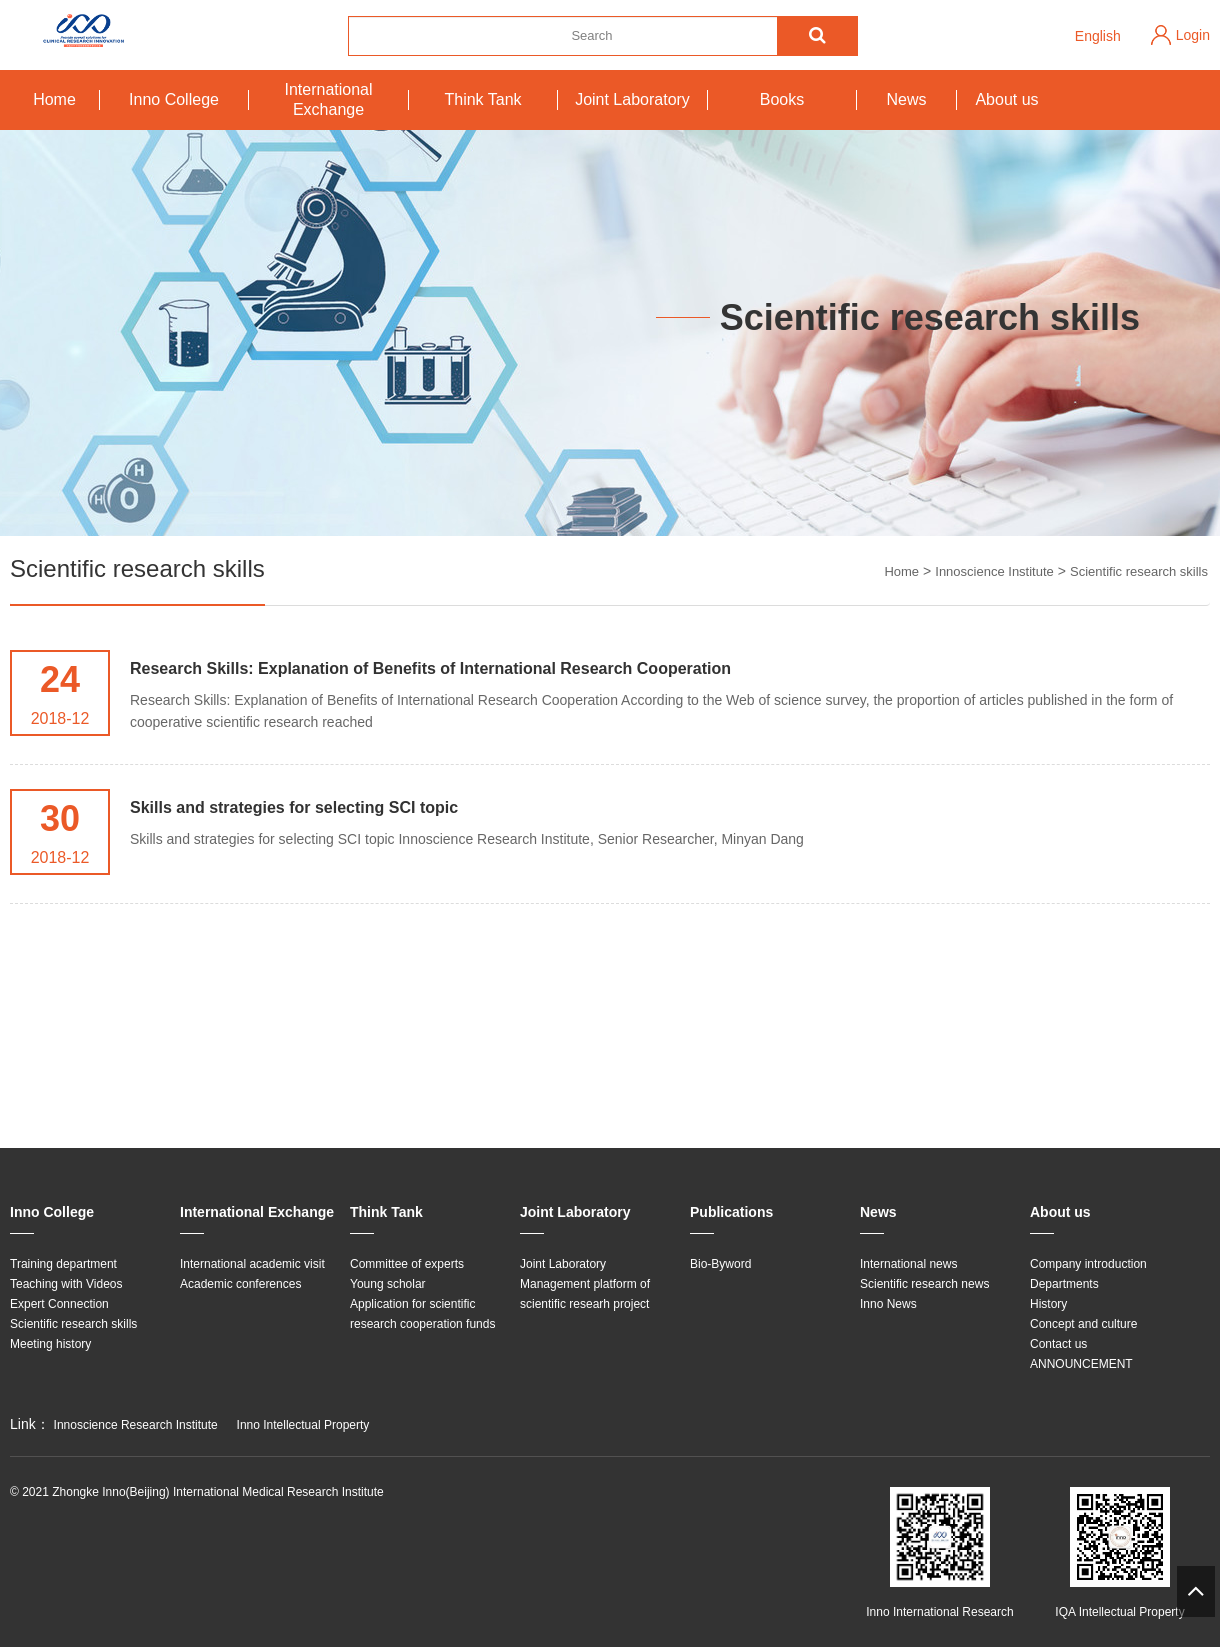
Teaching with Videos (66, 1284)
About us (1006, 99)
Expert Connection (59, 1304)
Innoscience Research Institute (136, 1425)
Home (54, 99)
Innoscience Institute (994, 571)
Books (782, 99)
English (1098, 36)
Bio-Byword (720, 1264)
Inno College (174, 99)
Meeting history (50, 1344)
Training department (63, 1264)
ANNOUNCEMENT (1081, 1364)
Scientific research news (924, 1284)
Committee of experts (407, 1264)
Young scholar (388, 1284)
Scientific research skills (1139, 571)
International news (908, 1264)
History (1048, 1304)
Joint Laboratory (632, 99)
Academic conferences (240, 1284)
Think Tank (482, 99)
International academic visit (252, 1264)
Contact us (1058, 1344)
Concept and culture (1083, 1324)
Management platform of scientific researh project (585, 1294)
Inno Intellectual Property (303, 1425)
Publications (731, 1212)
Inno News (888, 1304)
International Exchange (328, 99)
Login (1193, 35)
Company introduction (1088, 1264)
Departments (1064, 1284)
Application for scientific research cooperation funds (422, 1314)
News (906, 99)
